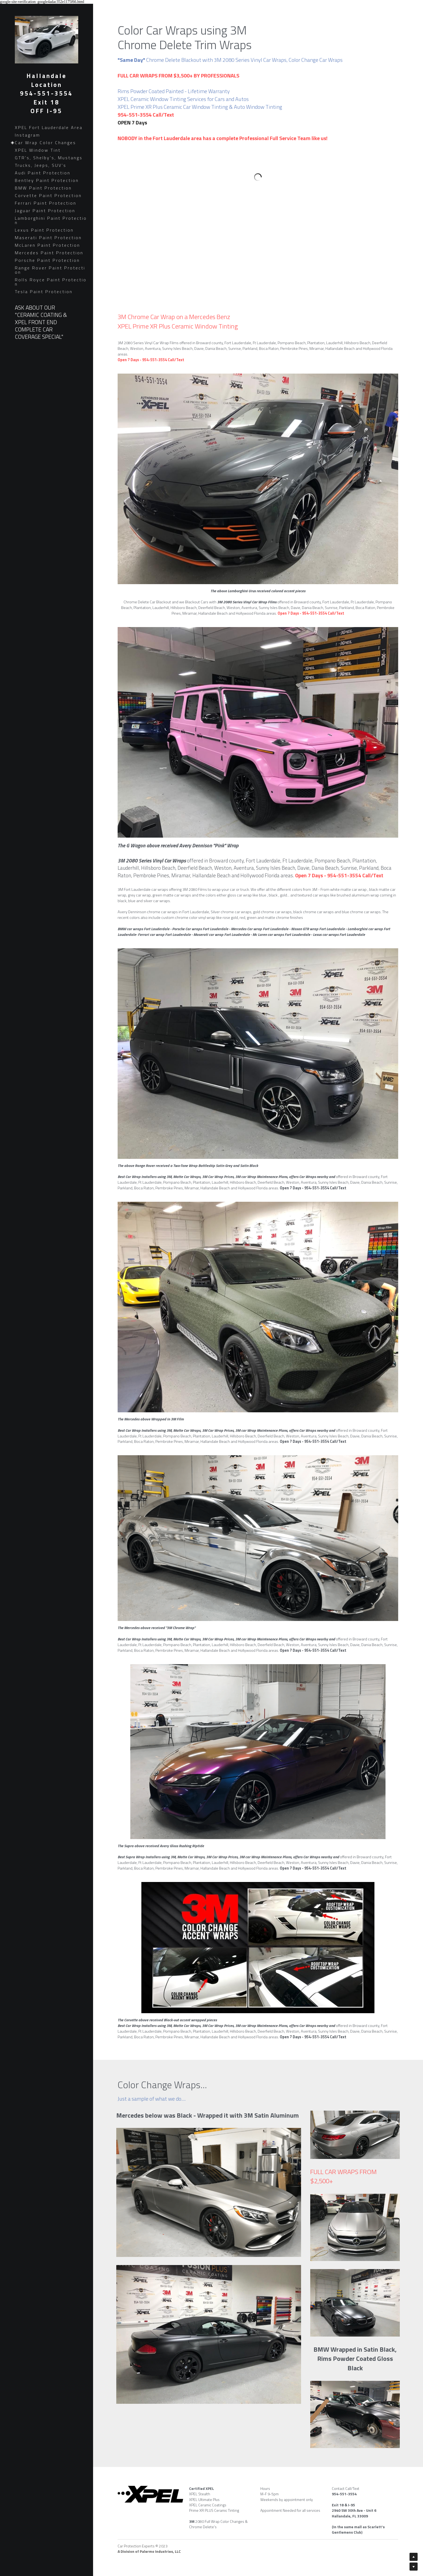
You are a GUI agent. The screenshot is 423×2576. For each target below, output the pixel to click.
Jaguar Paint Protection (45, 210)
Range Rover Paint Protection (50, 270)
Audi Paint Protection (42, 173)
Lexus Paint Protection (44, 230)
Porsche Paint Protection (47, 260)
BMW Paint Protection (43, 188)
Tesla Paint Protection (44, 291)
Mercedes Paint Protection (49, 252)
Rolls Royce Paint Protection (51, 281)
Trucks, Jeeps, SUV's (40, 165)
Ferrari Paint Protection (45, 203)
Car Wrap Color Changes (45, 142)
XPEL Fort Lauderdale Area (49, 127)
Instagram (27, 135)
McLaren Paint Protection (47, 245)
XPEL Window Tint (38, 150)
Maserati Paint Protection (48, 237)
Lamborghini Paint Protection (51, 220)
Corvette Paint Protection (48, 195)
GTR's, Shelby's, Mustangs (49, 157)
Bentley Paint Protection (47, 180)
